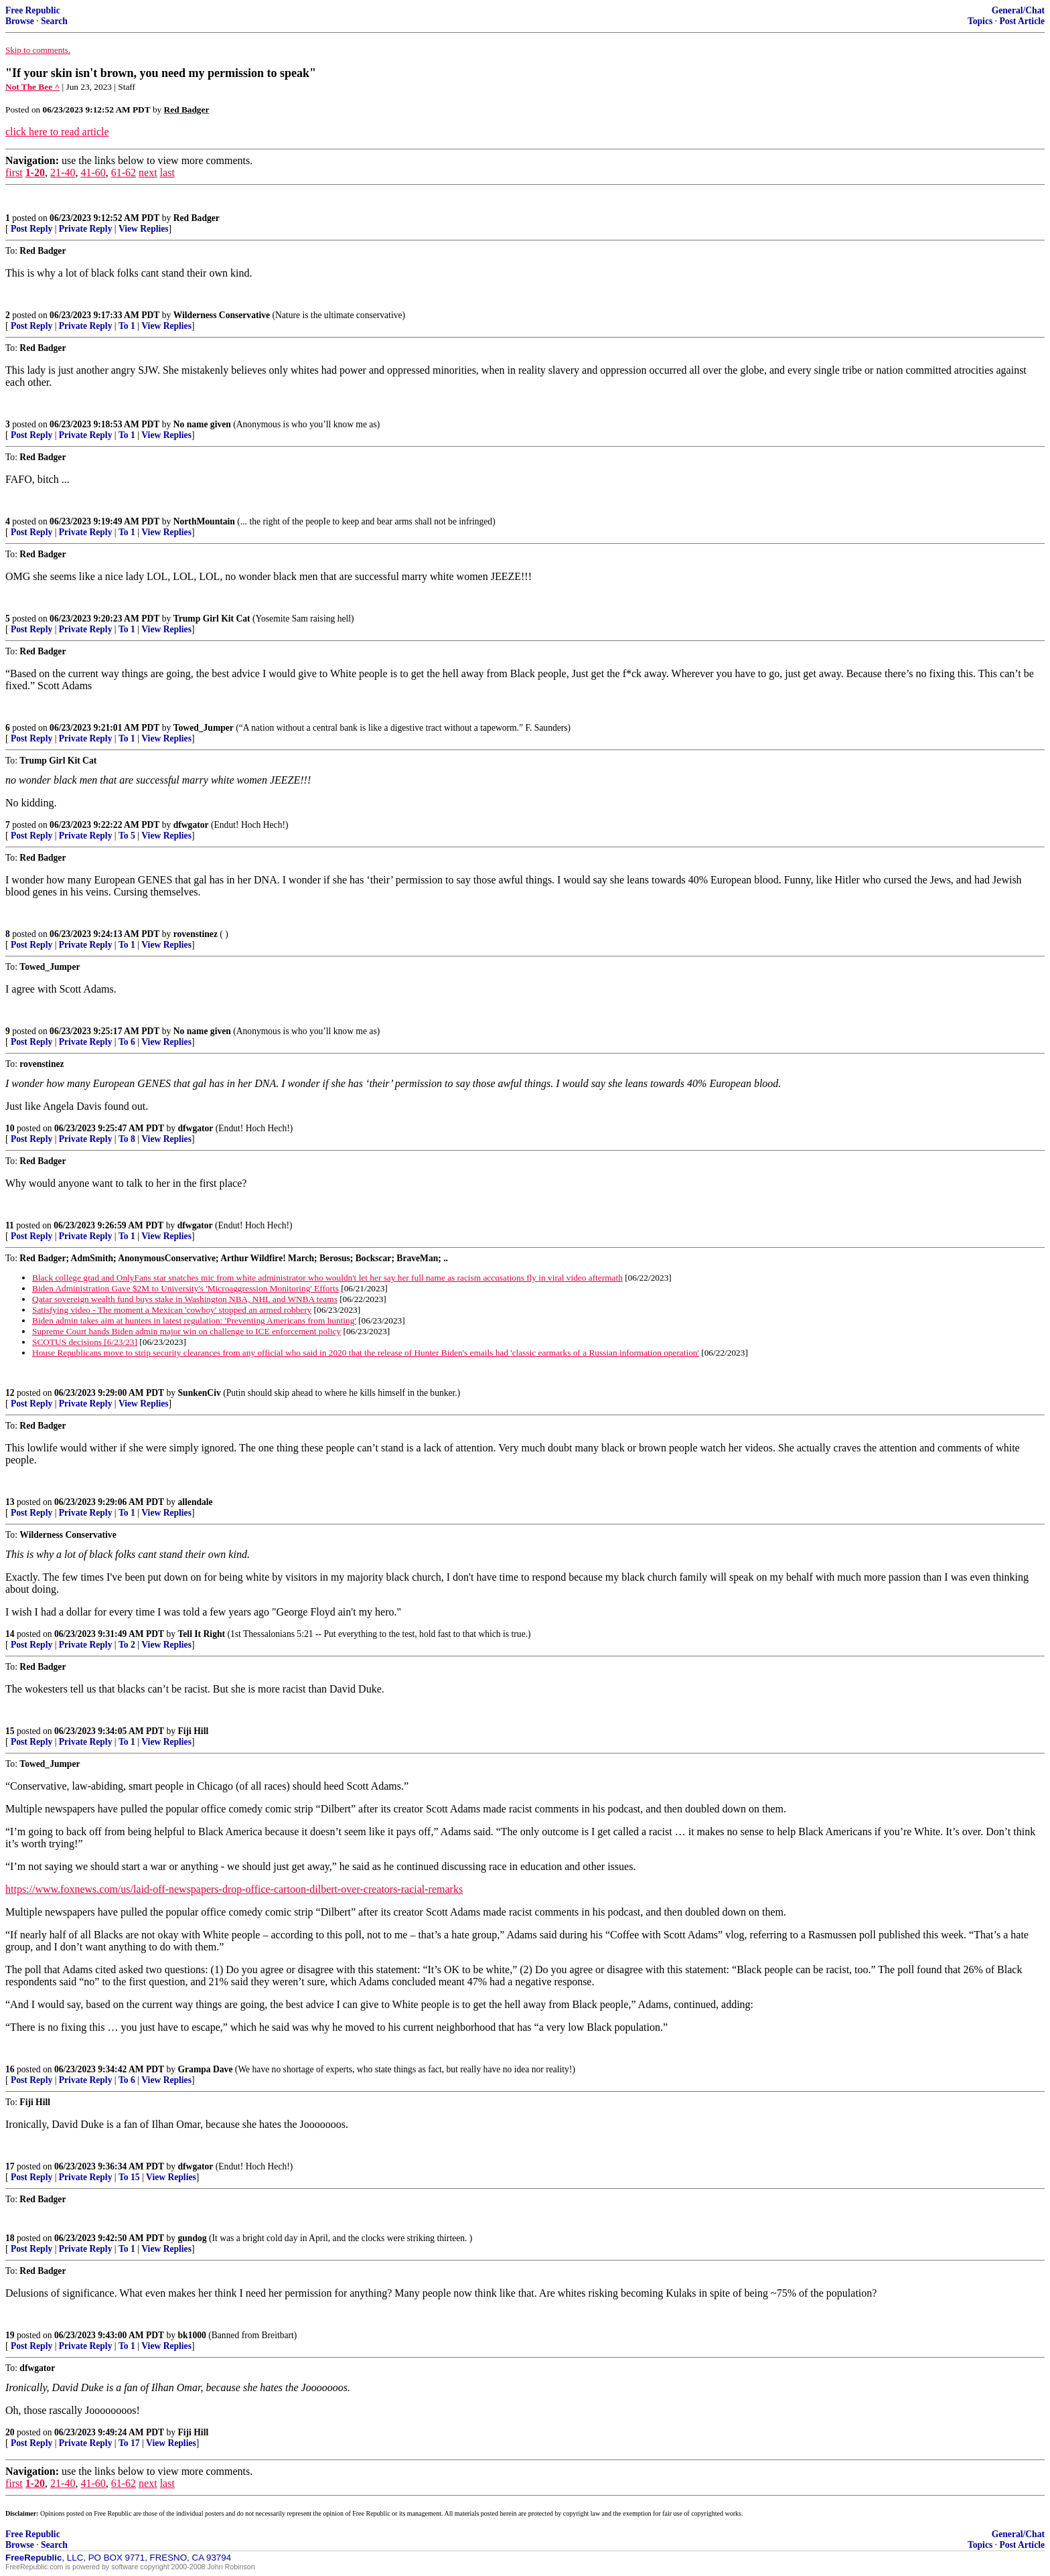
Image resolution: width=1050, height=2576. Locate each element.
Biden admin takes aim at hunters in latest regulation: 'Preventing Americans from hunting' (194, 1320)
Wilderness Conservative (221, 315)
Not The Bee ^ (32, 87)
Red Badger (196, 218)
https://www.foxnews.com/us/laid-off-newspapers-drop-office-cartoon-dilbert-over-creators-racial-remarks (234, 1889)
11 (9, 1225)
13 (10, 1502)
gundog (192, 2238)
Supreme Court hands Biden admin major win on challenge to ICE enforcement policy (186, 1331)
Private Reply (85, 229)
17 (10, 2166)
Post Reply (31, 229)
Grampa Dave (205, 2069)
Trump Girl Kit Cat (211, 619)
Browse (19, 21)
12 (10, 1393)
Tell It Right (202, 1634)
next (148, 172)
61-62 (123, 172)
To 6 (127, 1042)
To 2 (127, 1645)
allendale (195, 1502)
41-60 (92, 172)
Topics (980, 21)
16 (10, 2069)
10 (10, 1128)
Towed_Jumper (203, 728)
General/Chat (1018, 10)
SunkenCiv (199, 1393)
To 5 (127, 836)
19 (10, 2335)
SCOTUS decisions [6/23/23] (84, 1342)
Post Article (1022, 21)
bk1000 (192, 2335)
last (167, 172)
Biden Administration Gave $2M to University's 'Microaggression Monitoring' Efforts (185, 1288)
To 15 (129, 2177)
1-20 (35, 172)
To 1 (127, 326)
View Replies (144, 229)
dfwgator (191, 825)
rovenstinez (195, 934)
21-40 (62, 172)
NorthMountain (204, 521)
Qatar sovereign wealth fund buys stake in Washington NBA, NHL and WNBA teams (185, 1299)
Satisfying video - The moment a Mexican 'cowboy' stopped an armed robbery (171, 1310)
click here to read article (57, 131)
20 (10, 2432)
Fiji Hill (193, 1731)
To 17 (129, 2443)
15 (10, 1731)
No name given (203, 424)
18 (10, 2238)
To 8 (127, 1139)
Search (54, 21)
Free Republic (32, 10)
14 (10, 1634)
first (14, 172)
